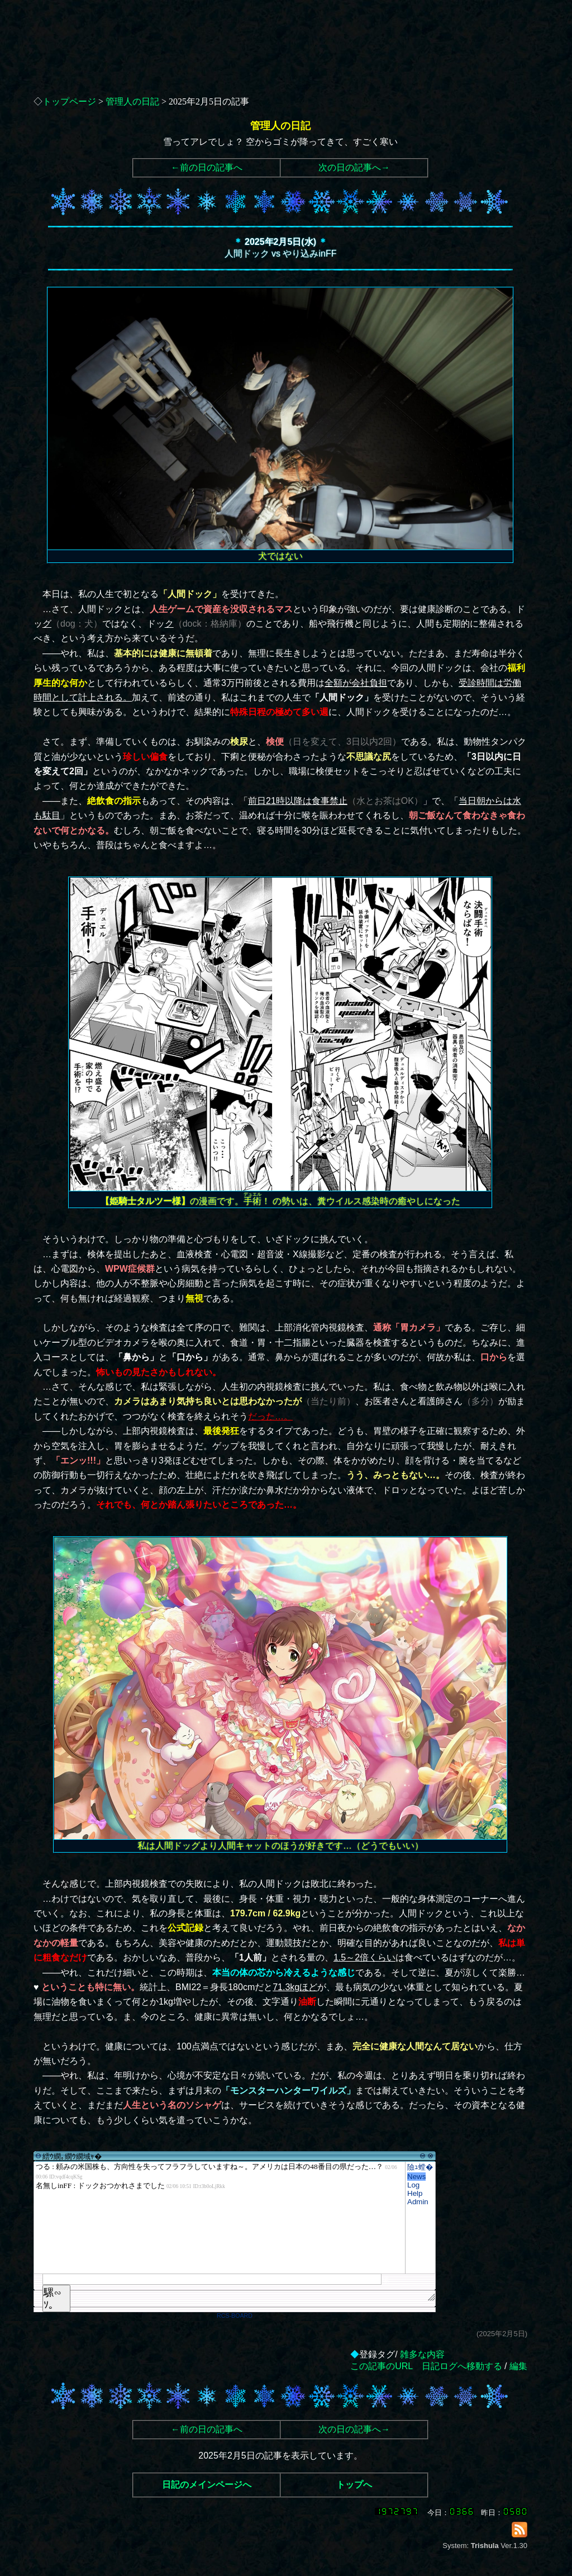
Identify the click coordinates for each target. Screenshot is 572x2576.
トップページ (69, 101)
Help (414, 2193)
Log (413, 2185)
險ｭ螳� (420, 2167)
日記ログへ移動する (462, 2366)
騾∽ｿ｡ (52, 2298)
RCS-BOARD (234, 2315)
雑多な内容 (422, 2354)
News (416, 2176)
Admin (417, 2202)
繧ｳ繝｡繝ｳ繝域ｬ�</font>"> (219, 2218)
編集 (518, 2366)
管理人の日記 (132, 101)
